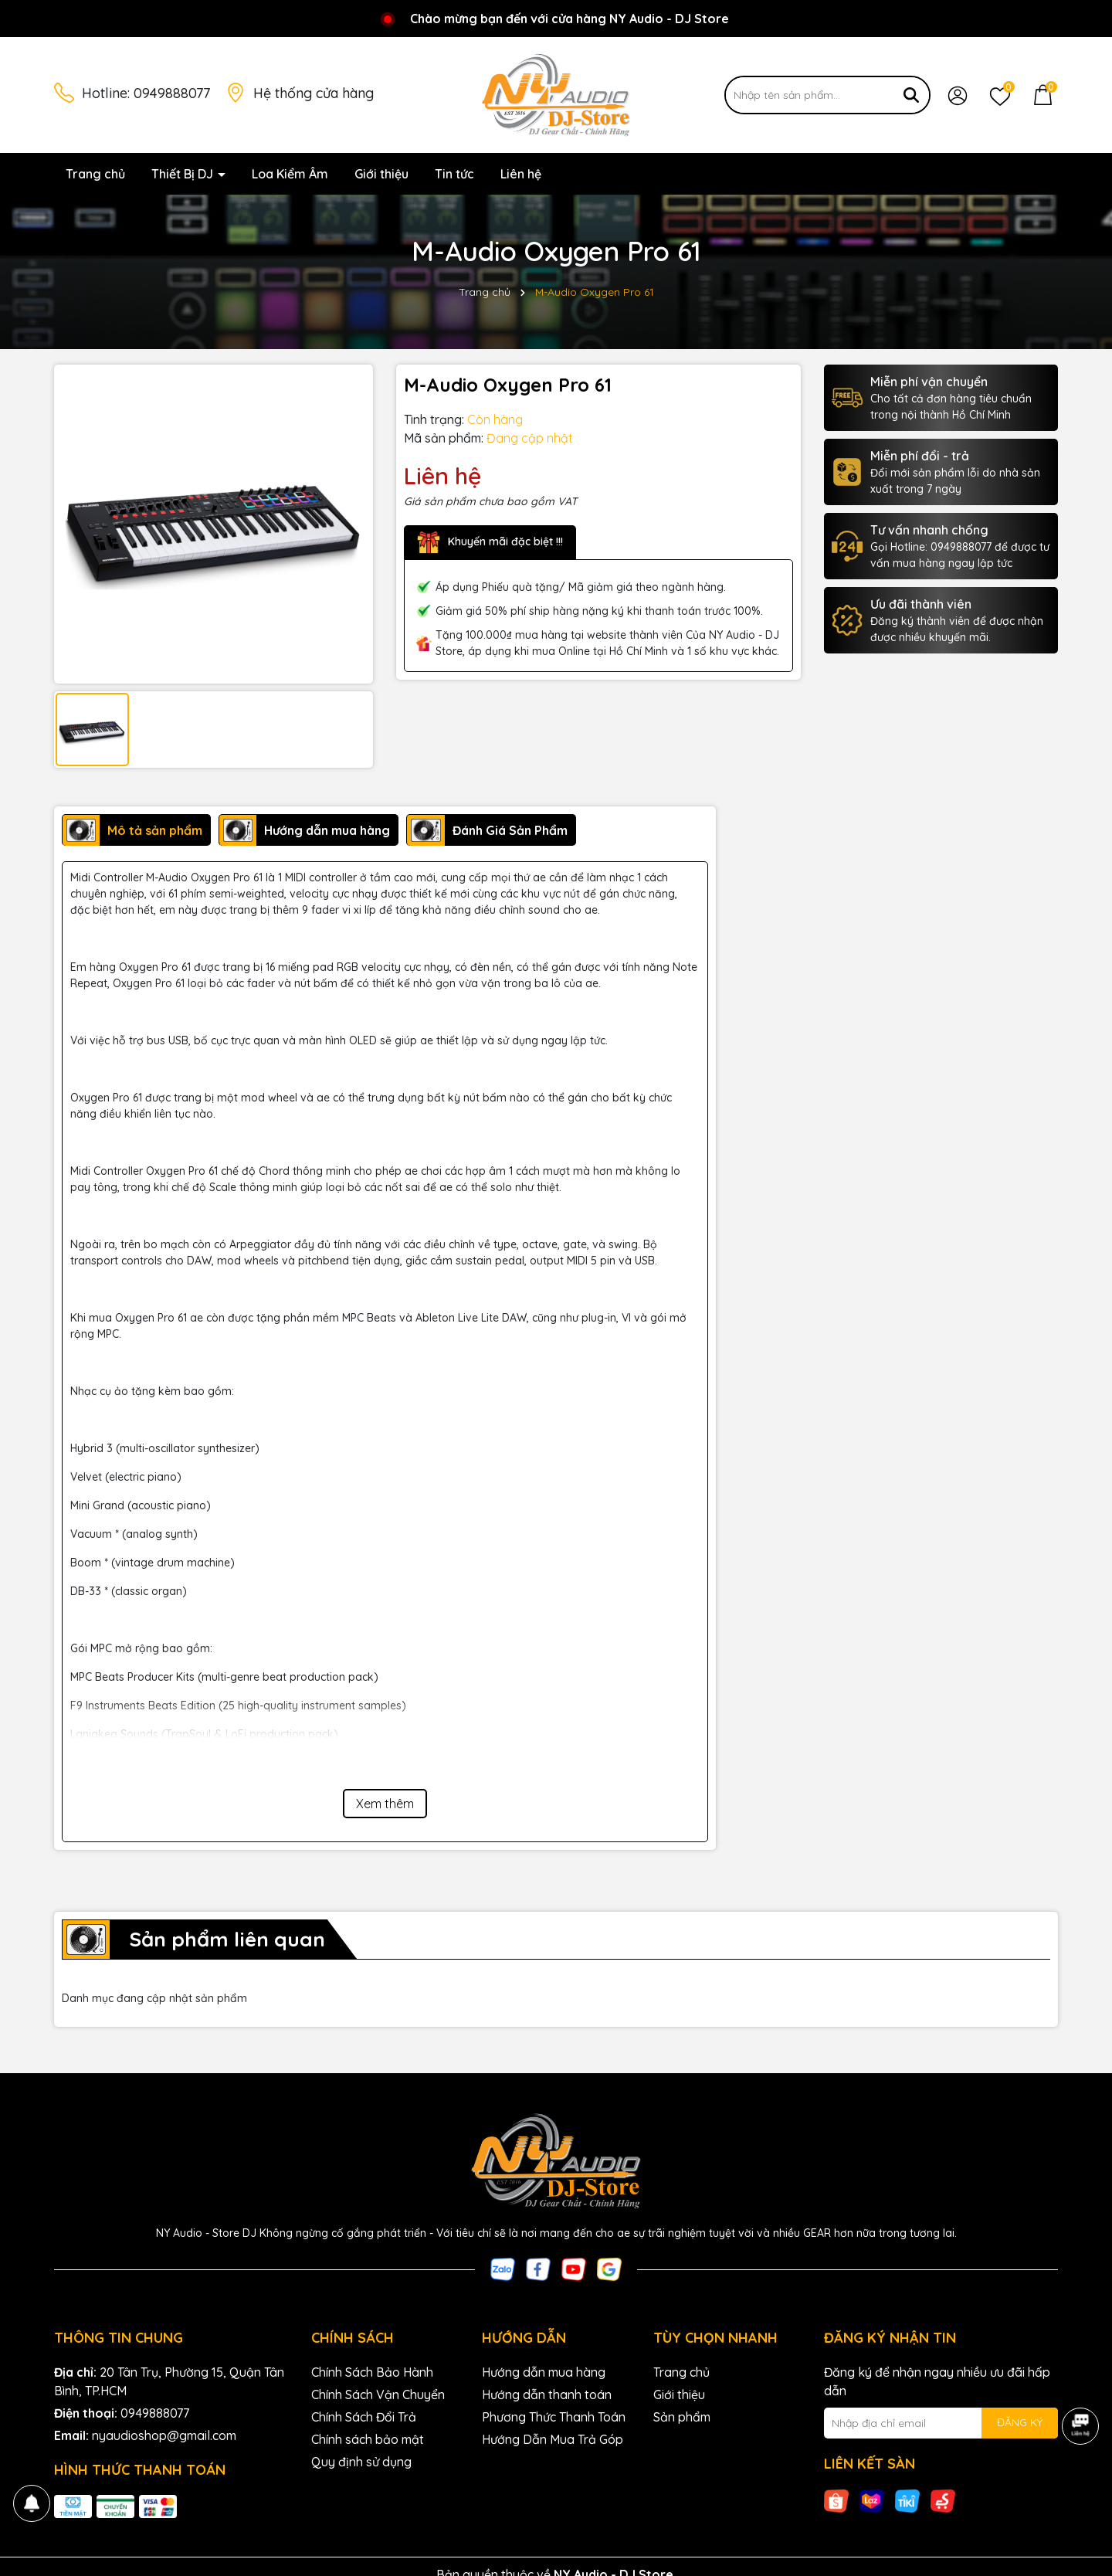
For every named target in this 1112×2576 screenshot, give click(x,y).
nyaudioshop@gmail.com (164, 2435)
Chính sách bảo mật (367, 2439)
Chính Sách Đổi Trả (363, 2417)
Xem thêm (385, 1803)
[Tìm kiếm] (911, 95)
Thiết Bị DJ (183, 174)
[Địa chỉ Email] (941, 2423)
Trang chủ (95, 174)
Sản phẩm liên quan (227, 1939)
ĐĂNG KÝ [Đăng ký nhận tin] (1019, 2422)
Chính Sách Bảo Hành (372, 2372)
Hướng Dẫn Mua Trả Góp (552, 2439)
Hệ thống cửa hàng (313, 93)
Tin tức (454, 174)
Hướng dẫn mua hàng (543, 2372)
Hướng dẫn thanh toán (547, 2394)
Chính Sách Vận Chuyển (378, 2394)
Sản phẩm (681, 2417)
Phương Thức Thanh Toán (554, 2417)
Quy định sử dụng (361, 2461)
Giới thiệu (381, 174)
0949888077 (172, 93)
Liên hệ (520, 174)
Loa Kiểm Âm (290, 174)
